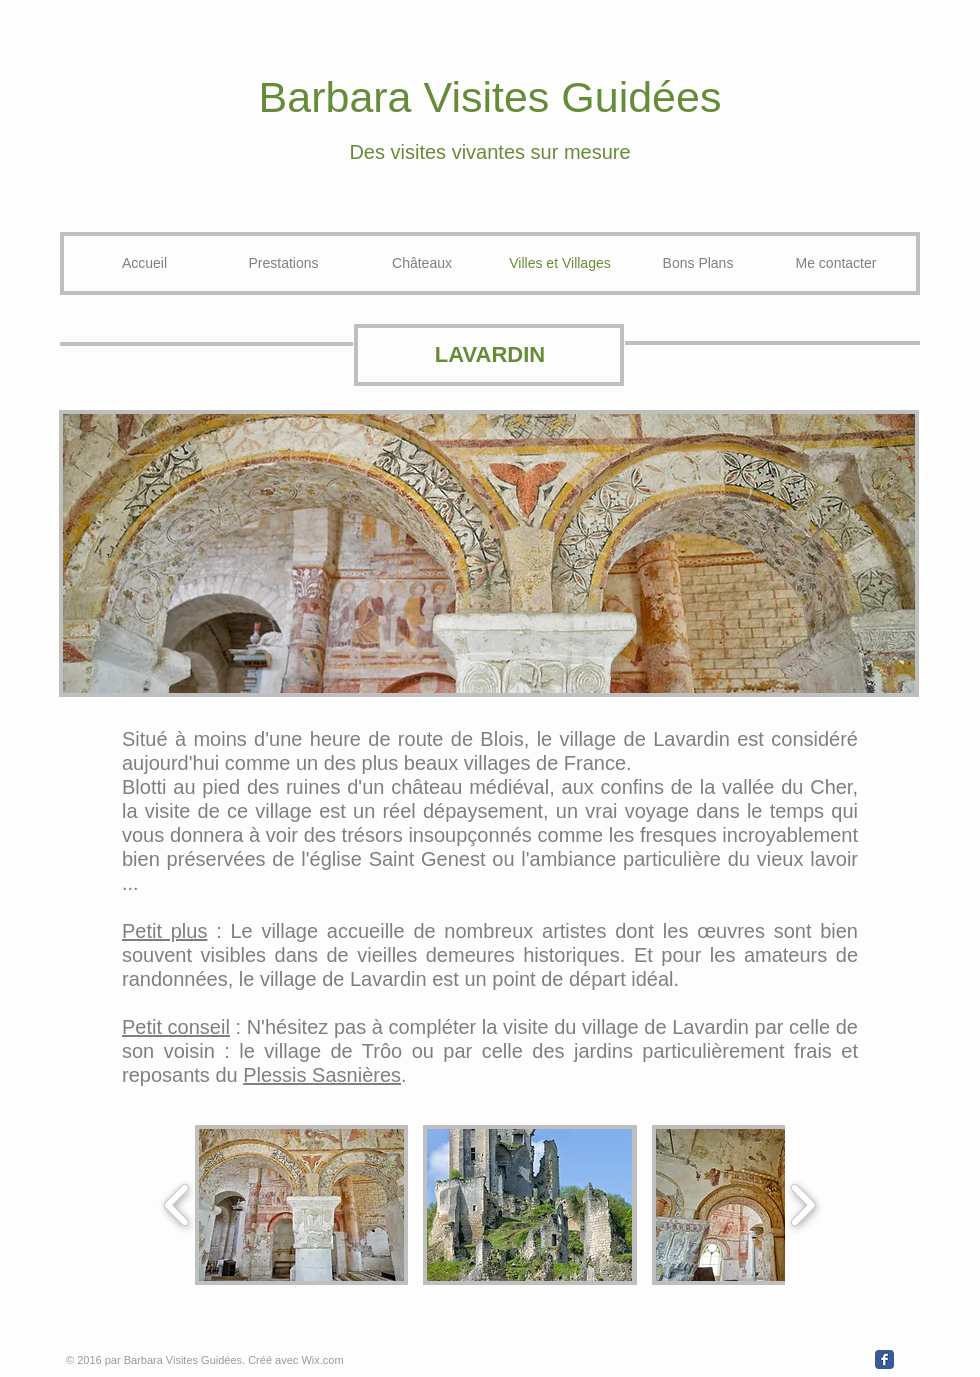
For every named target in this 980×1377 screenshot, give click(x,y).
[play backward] (177, 1205)
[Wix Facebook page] (884, 1359)
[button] (301, 1205)
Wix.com (322, 1360)
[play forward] (802, 1205)
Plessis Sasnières (322, 1075)
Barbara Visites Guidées (490, 97)
